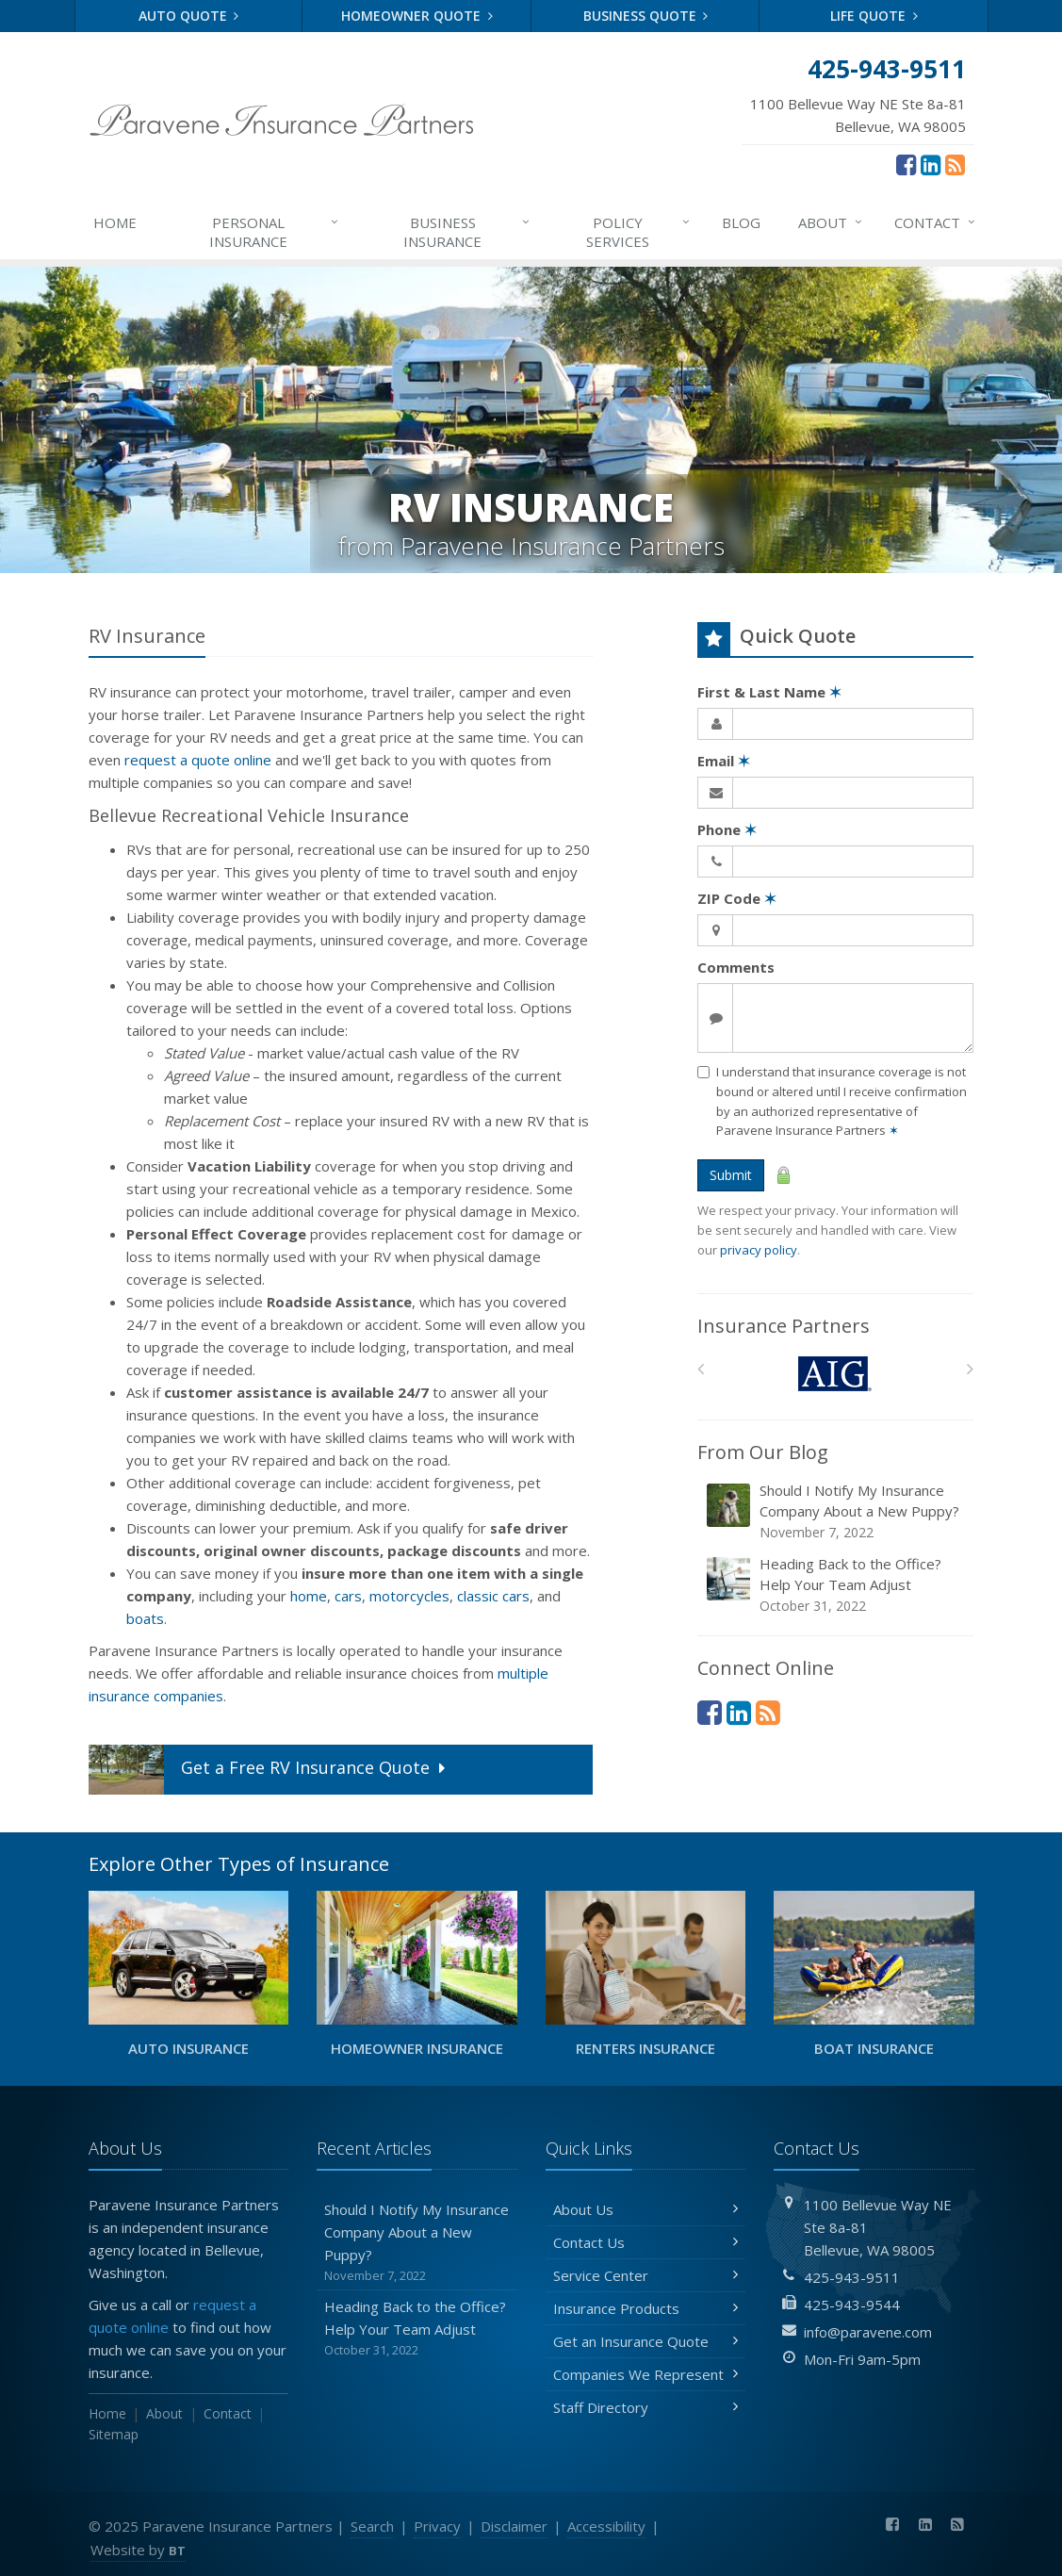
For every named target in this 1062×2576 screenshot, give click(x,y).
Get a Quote (269, 1770)
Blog (741, 222)
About (831, 222)
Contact (935, 222)
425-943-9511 (852, 2277)
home (308, 1595)
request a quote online (197, 759)
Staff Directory (646, 2407)
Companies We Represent (646, 2374)
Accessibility (606, 2526)
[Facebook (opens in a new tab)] (906, 164)
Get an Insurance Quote (646, 2341)
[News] (955, 164)
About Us (646, 2209)
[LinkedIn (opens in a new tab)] (930, 164)
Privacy (437, 2526)
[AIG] (835, 1374)
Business (467, 231)
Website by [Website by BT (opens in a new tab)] (138, 2549)
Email (723, 760)
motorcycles (409, 1595)
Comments (736, 967)
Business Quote (646, 16)
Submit (731, 1175)
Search (372, 2526)
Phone (727, 829)
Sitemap (114, 2434)
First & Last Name (769, 691)
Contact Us (646, 2242)
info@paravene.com (868, 2331)
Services (638, 231)
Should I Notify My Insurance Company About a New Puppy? (837, 1511)
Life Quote (874, 16)
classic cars (493, 1595)
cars (348, 1595)
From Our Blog (762, 1452)
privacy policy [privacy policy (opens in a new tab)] (758, 1249)
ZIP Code (736, 898)
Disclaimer (514, 2526)
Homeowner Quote (417, 16)
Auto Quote (189, 16)
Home (115, 222)
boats (145, 1618)
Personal (274, 231)
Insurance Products (646, 2308)
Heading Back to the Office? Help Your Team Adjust (837, 1585)
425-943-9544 (852, 2304)
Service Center (646, 2275)
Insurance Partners (783, 1325)
